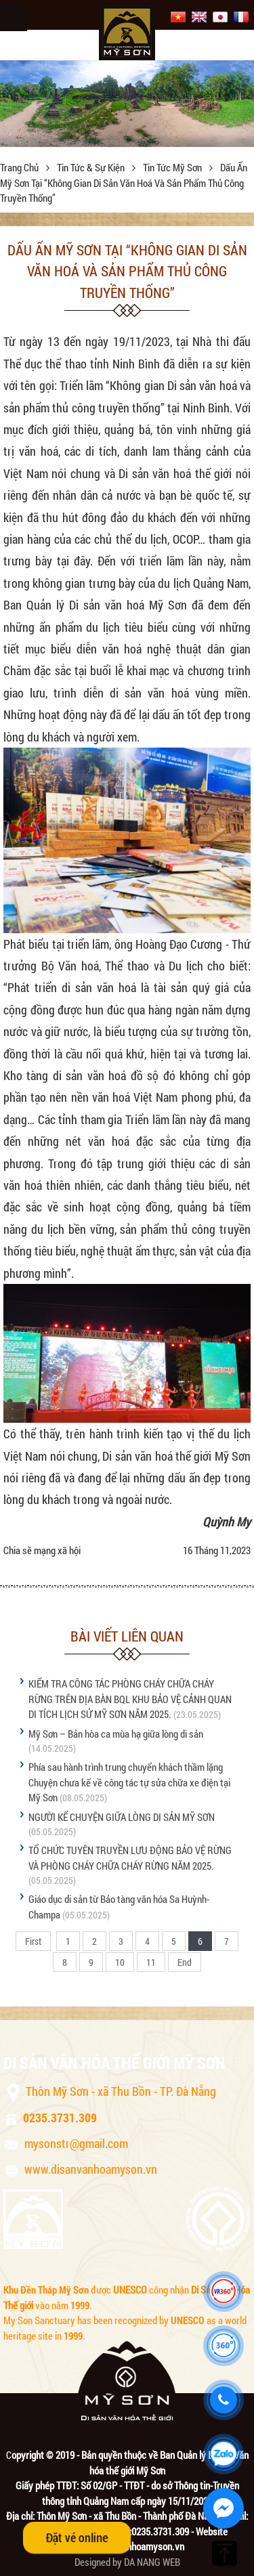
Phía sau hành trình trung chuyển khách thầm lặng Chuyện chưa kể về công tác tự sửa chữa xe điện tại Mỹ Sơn (129, 1782)
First (33, 1941)
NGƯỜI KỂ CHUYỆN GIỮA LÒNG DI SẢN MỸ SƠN (121, 1817)
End (184, 1962)
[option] (127, 103)
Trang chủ (20, 167)
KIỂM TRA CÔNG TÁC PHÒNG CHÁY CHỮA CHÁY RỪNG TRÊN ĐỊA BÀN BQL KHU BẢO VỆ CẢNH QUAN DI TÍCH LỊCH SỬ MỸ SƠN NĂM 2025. (130, 1699)
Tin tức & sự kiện (92, 167)
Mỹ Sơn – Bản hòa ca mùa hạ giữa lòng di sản (115, 1733)
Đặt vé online (76, 2537)
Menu (13, 17)
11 (151, 1962)
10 (120, 1962)
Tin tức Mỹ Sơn (173, 167)
